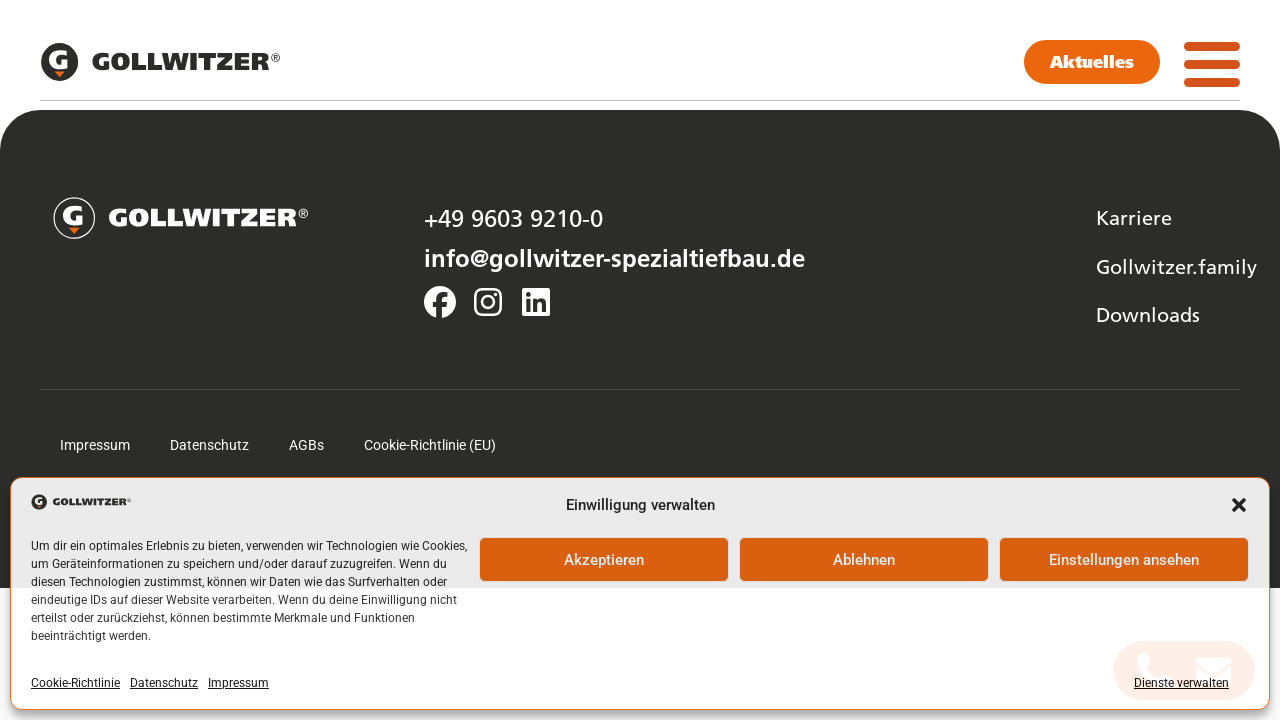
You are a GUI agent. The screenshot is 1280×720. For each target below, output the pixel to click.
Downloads (1148, 314)
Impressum (238, 683)
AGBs (306, 445)
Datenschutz (164, 683)
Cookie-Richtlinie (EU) (430, 445)
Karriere (1134, 217)
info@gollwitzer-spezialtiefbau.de (614, 258)
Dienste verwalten (1181, 683)
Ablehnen (864, 560)
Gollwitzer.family (1176, 266)
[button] (1239, 505)
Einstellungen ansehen (1124, 560)
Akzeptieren (604, 560)
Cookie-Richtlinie (75, 683)
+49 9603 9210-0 (513, 218)
